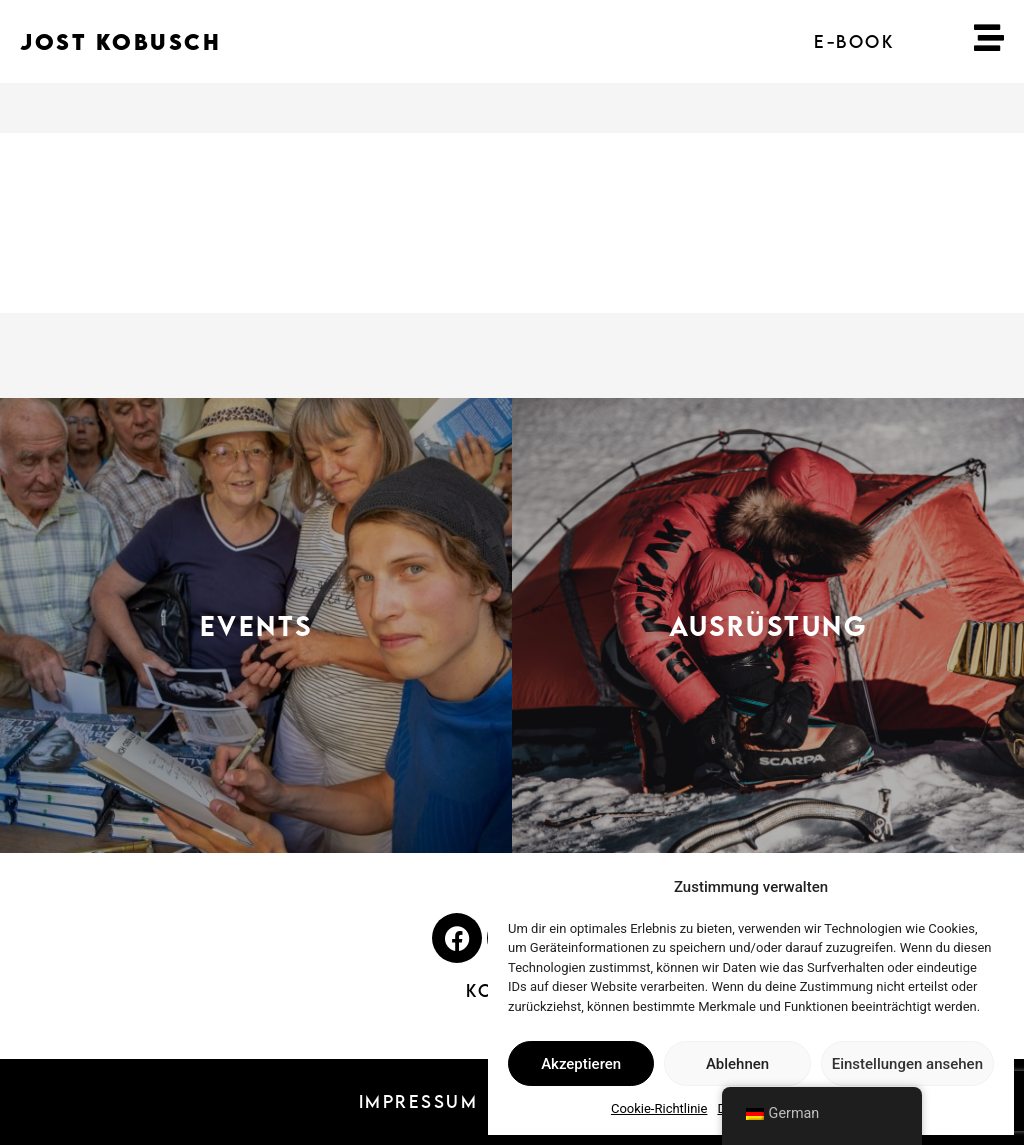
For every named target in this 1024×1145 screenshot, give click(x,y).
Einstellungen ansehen (907, 1064)
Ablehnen (737, 1064)
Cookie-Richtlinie (659, 1108)
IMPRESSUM (419, 1101)
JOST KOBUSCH (120, 41)
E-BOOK (854, 41)
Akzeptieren (581, 1064)
